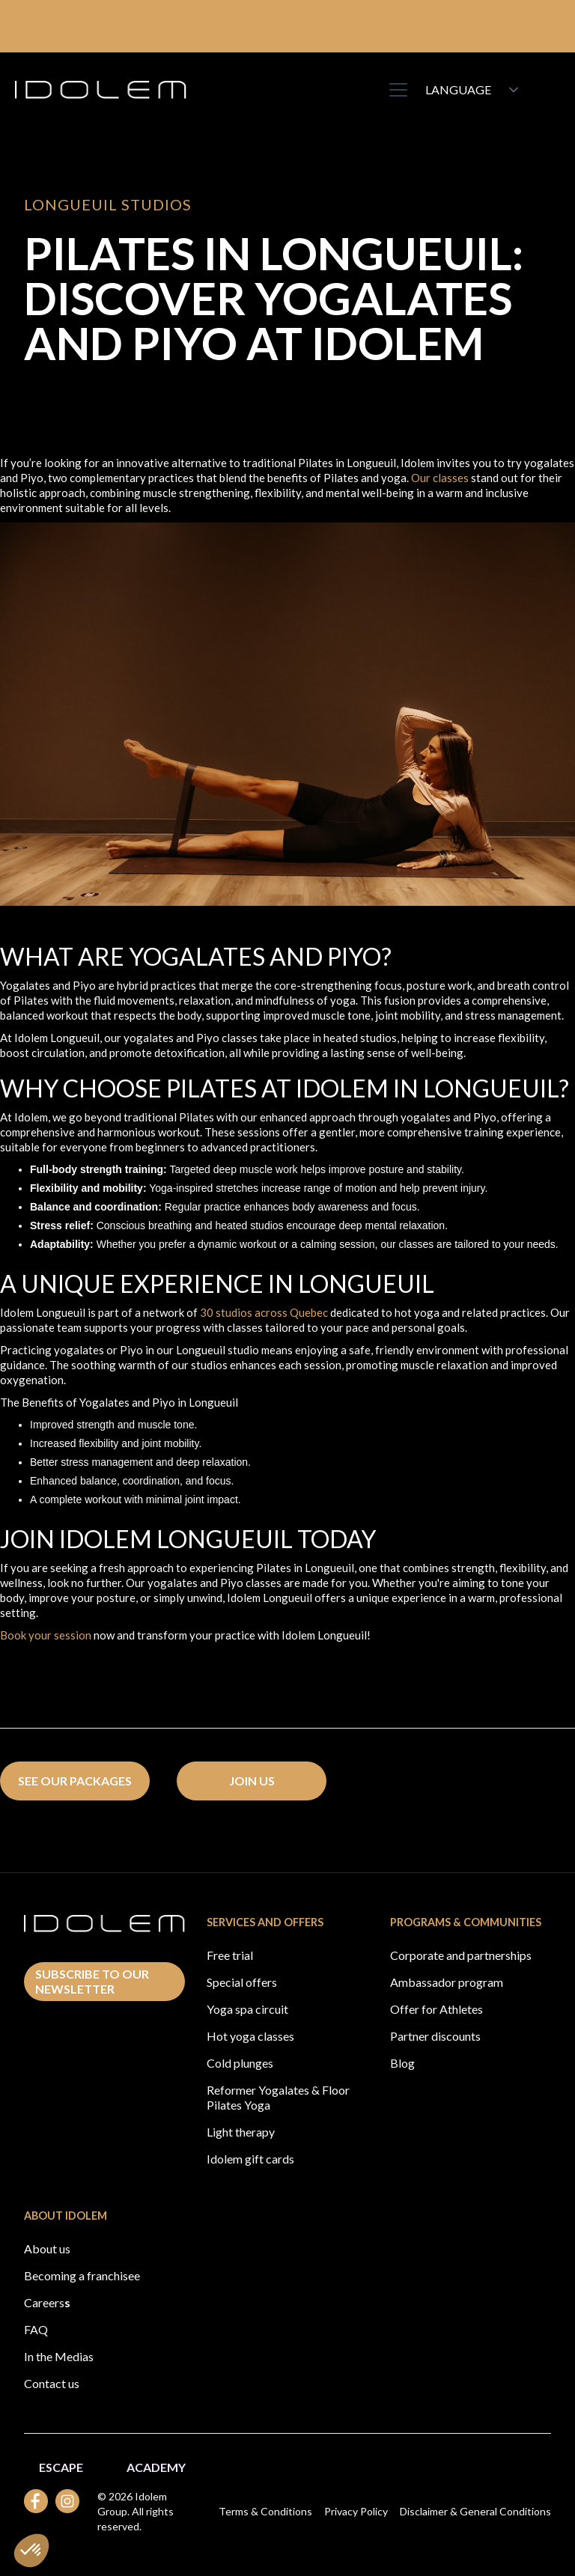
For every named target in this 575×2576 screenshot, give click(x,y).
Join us (252, 1780)
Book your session (45, 1635)
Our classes (440, 477)
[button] (395, 90)
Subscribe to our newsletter (92, 1981)
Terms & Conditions (265, 2511)
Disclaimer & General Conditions (475, 2511)
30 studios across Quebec (264, 1312)
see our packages (75, 1780)
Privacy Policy (356, 2511)
